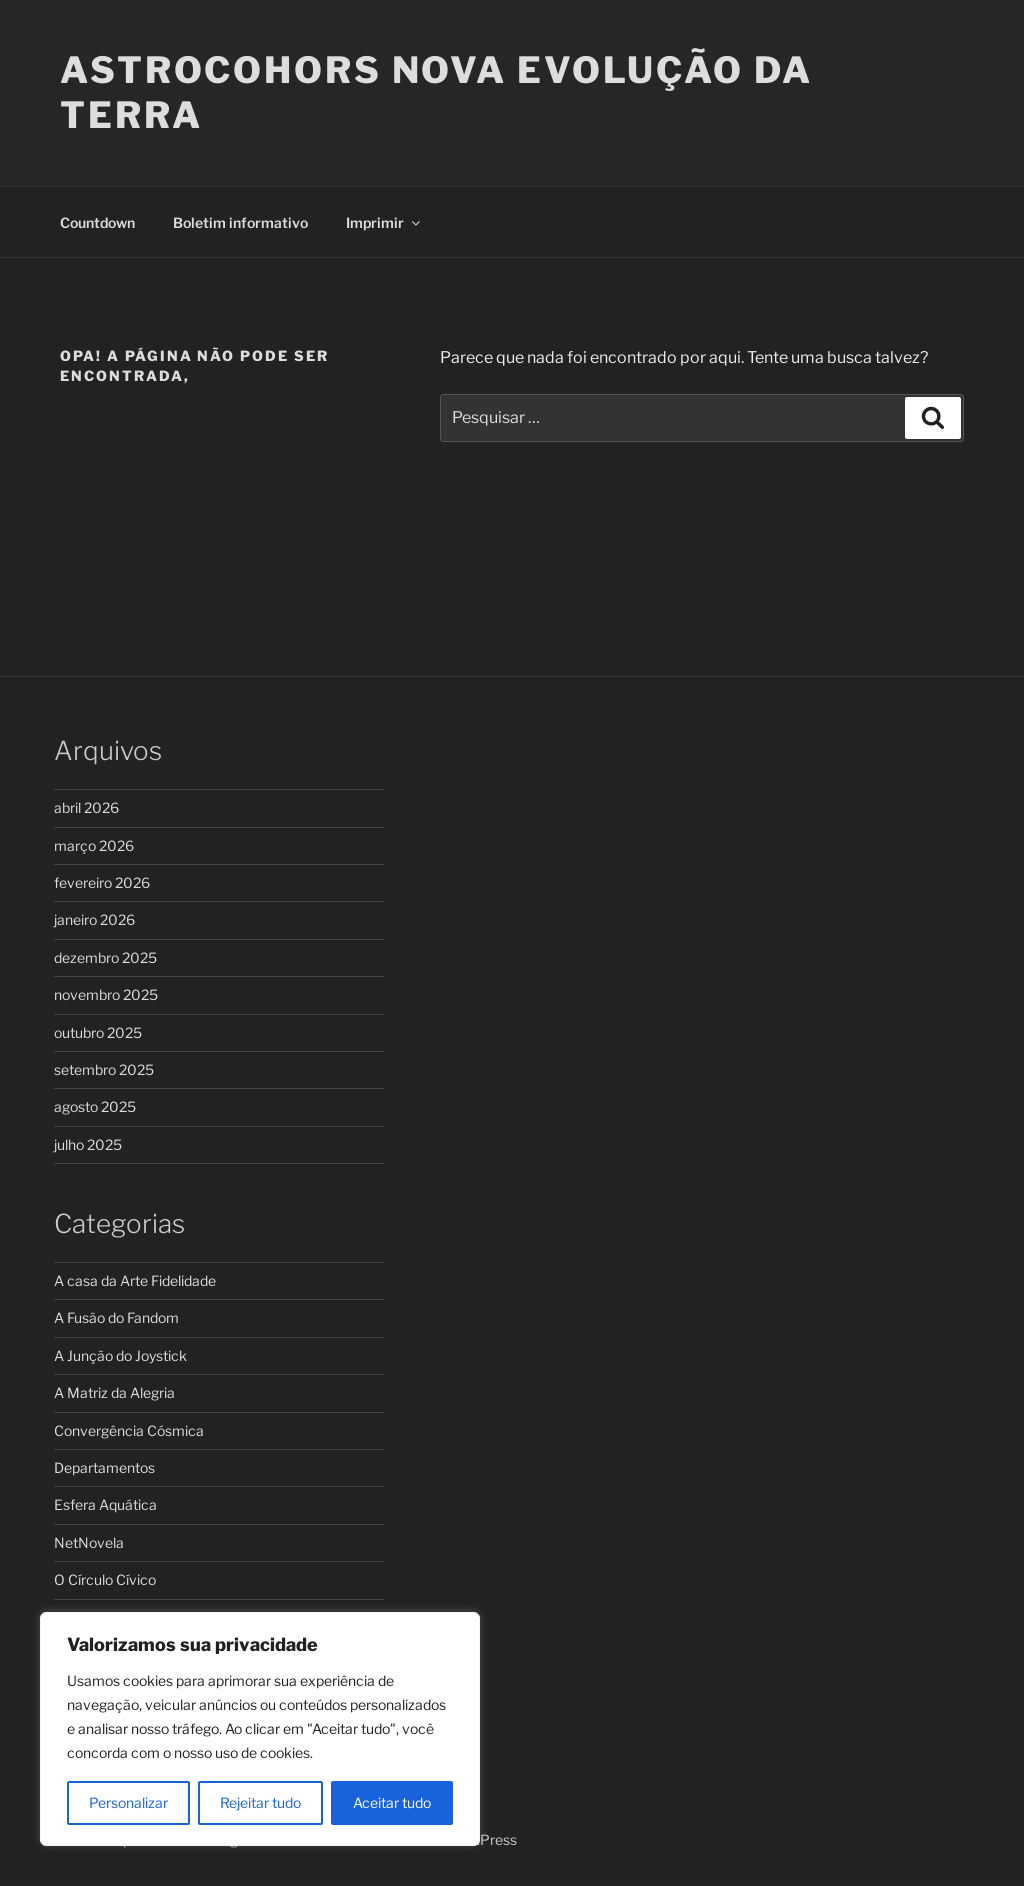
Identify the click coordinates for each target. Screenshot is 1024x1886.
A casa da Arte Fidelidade (135, 1280)
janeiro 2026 (94, 919)
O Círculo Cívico (105, 1579)
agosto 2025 (95, 1106)
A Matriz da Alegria (114, 1392)
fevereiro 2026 (102, 882)
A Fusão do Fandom (116, 1317)
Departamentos (104, 1467)
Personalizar (128, 1802)
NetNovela (89, 1542)
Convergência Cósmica (129, 1430)
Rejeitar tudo (260, 1802)
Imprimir (384, 222)
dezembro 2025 (105, 957)
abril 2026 (86, 807)
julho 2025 (88, 1144)
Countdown (97, 222)
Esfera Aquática (105, 1504)
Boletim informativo (240, 222)
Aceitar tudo (392, 1802)
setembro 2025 (104, 1069)
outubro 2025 (98, 1032)
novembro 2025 (106, 994)
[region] (260, 1729)
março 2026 (94, 845)
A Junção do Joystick (120, 1355)
